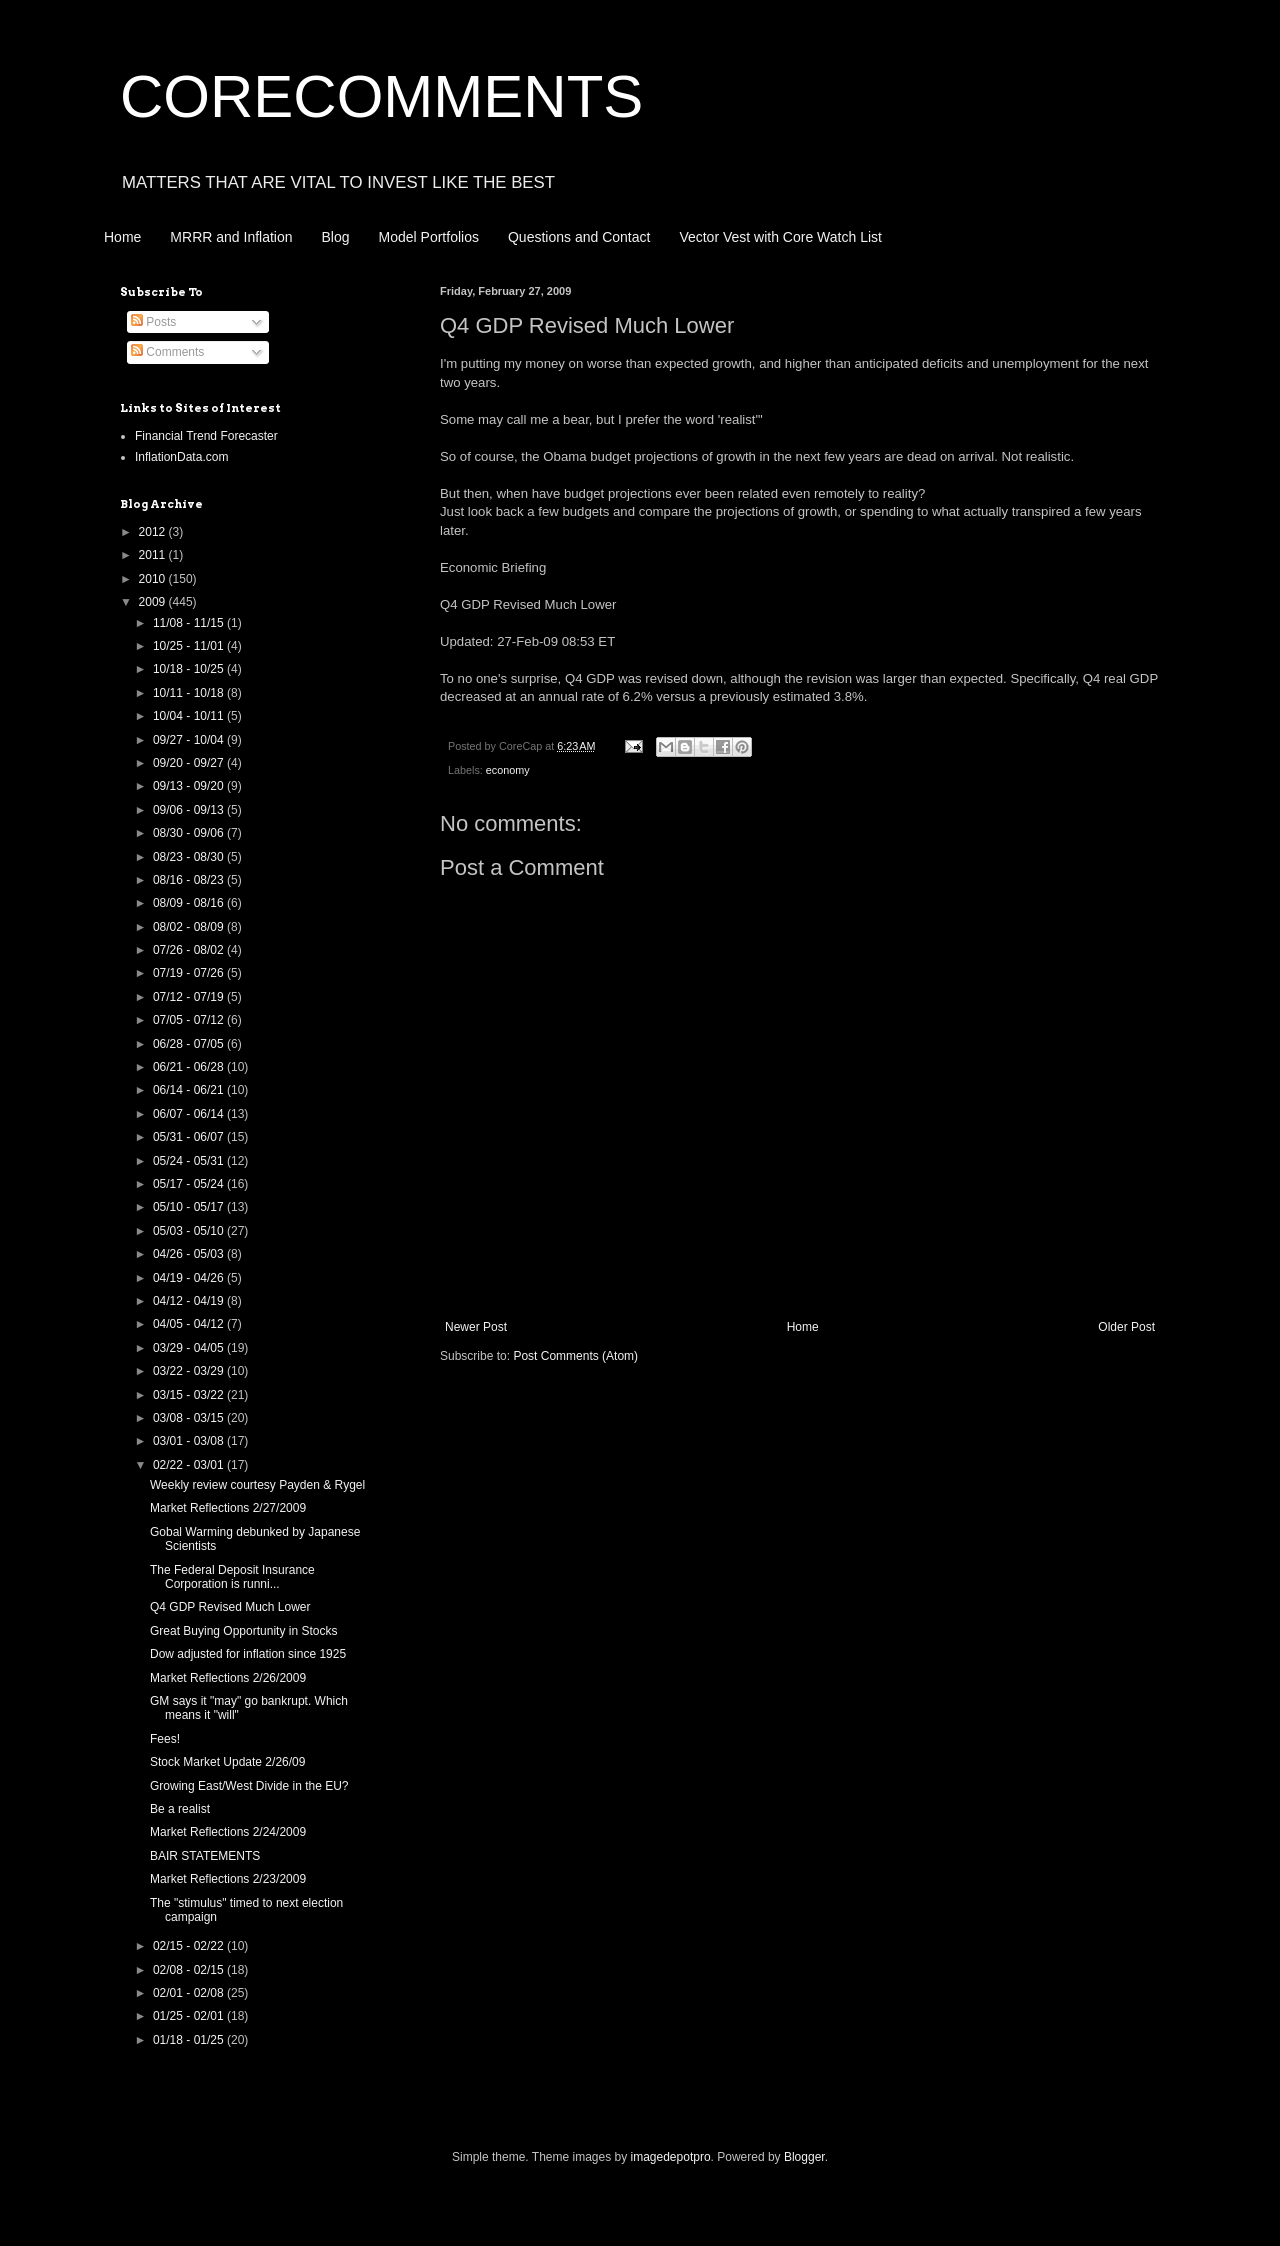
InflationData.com (181, 457)
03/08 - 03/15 (190, 1418)
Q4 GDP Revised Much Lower (230, 1607)
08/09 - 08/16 (190, 903)
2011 (154, 555)
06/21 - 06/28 (190, 1067)
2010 (154, 579)
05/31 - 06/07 (190, 1137)
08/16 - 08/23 (190, 880)
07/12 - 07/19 (190, 997)
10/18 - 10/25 (190, 669)
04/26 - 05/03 (190, 1254)
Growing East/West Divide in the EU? (249, 1786)
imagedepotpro (671, 2157)
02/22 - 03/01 (190, 1465)
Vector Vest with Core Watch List (780, 237)
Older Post (1126, 1327)
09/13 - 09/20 (190, 786)
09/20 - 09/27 (190, 763)
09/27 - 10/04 (190, 740)
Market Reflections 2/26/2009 (228, 1678)
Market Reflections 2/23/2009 (228, 1879)
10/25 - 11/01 (190, 646)
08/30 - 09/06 (190, 833)
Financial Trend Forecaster (206, 436)
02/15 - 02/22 (190, 1946)
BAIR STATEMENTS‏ (205, 1856)
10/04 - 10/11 (190, 716)
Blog (336, 237)
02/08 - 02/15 (190, 1970)
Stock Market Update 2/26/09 (227, 1762)
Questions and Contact (579, 237)
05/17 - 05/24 (190, 1184)
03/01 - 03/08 (190, 1441)
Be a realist (180, 1809)
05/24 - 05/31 (190, 1161)
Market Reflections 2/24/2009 (228, 1832)
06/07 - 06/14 (190, 1114)
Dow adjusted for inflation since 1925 (248, 1654)
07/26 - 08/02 (190, 950)
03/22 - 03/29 (190, 1371)
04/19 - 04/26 (190, 1278)
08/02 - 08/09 (190, 927)
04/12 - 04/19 (190, 1301)
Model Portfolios (429, 237)
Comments (167, 352)
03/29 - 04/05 (190, 1348)
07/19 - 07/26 (190, 973)
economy (508, 770)
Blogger (804, 2157)
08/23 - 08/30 (190, 857)
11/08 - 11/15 (190, 623)
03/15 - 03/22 (190, 1395)
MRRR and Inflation (231, 237)
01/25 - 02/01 (190, 2016)
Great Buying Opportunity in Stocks (243, 1631)
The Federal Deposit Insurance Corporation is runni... (232, 1577)
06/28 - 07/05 (190, 1044)
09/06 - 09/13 (190, 810)
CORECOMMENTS (381, 96)
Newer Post (476, 1327)
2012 (154, 532)
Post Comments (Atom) (575, 1356)
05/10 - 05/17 (190, 1207)
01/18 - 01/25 (190, 2040)
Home (122, 237)
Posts (153, 322)
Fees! (165, 1739)
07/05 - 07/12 (190, 1020)
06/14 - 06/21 (190, 1090)
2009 (154, 602)
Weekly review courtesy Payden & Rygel (257, 1485)
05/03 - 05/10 (190, 1231)
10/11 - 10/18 (190, 693)
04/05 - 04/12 (190, 1324)
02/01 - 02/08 (190, 1993)
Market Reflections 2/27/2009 (228, 1508)
